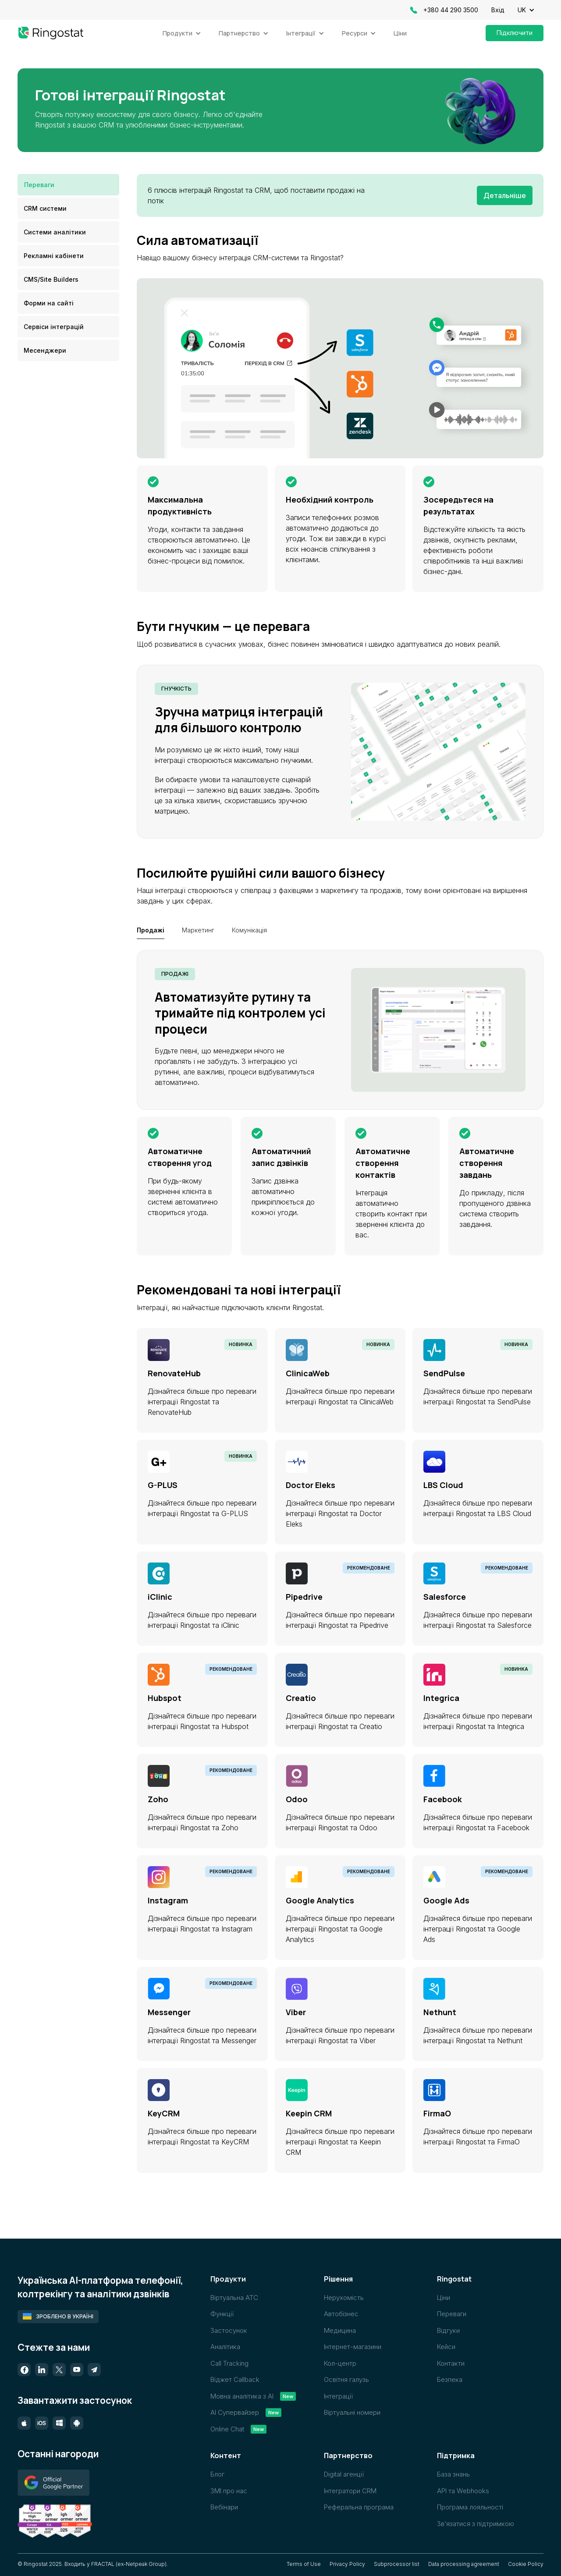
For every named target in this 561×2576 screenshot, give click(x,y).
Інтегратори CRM (350, 2491)
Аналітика (225, 2346)
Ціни (400, 33)
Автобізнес (341, 2314)
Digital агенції (344, 2474)
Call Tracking (229, 2363)
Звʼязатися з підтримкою (475, 2523)
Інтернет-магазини (352, 2346)
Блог (217, 2474)
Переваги (451, 2314)
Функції (222, 2314)
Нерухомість (344, 2297)
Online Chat (227, 2429)
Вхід (497, 10)
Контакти (451, 2363)
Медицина (340, 2330)
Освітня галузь (346, 2379)
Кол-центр (340, 2363)
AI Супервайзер (234, 2412)
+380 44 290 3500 (450, 10)
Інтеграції (338, 2396)
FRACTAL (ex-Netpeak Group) (129, 2564)
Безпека (449, 2379)
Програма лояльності (470, 2507)
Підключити (515, 32)
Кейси (446, 2346)
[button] (530, 9)
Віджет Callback (234, 2379)
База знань (453, 2474)
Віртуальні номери (352, 2412)
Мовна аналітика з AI (241, 2396)
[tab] (68, 184)
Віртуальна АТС (234, 2297)
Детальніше (504, 195)
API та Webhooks (463, 2491)
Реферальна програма (359, 2507)
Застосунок (228, 2330)
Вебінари (224, 2507)
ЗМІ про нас (228, 2491)
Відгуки (448, 2330)
